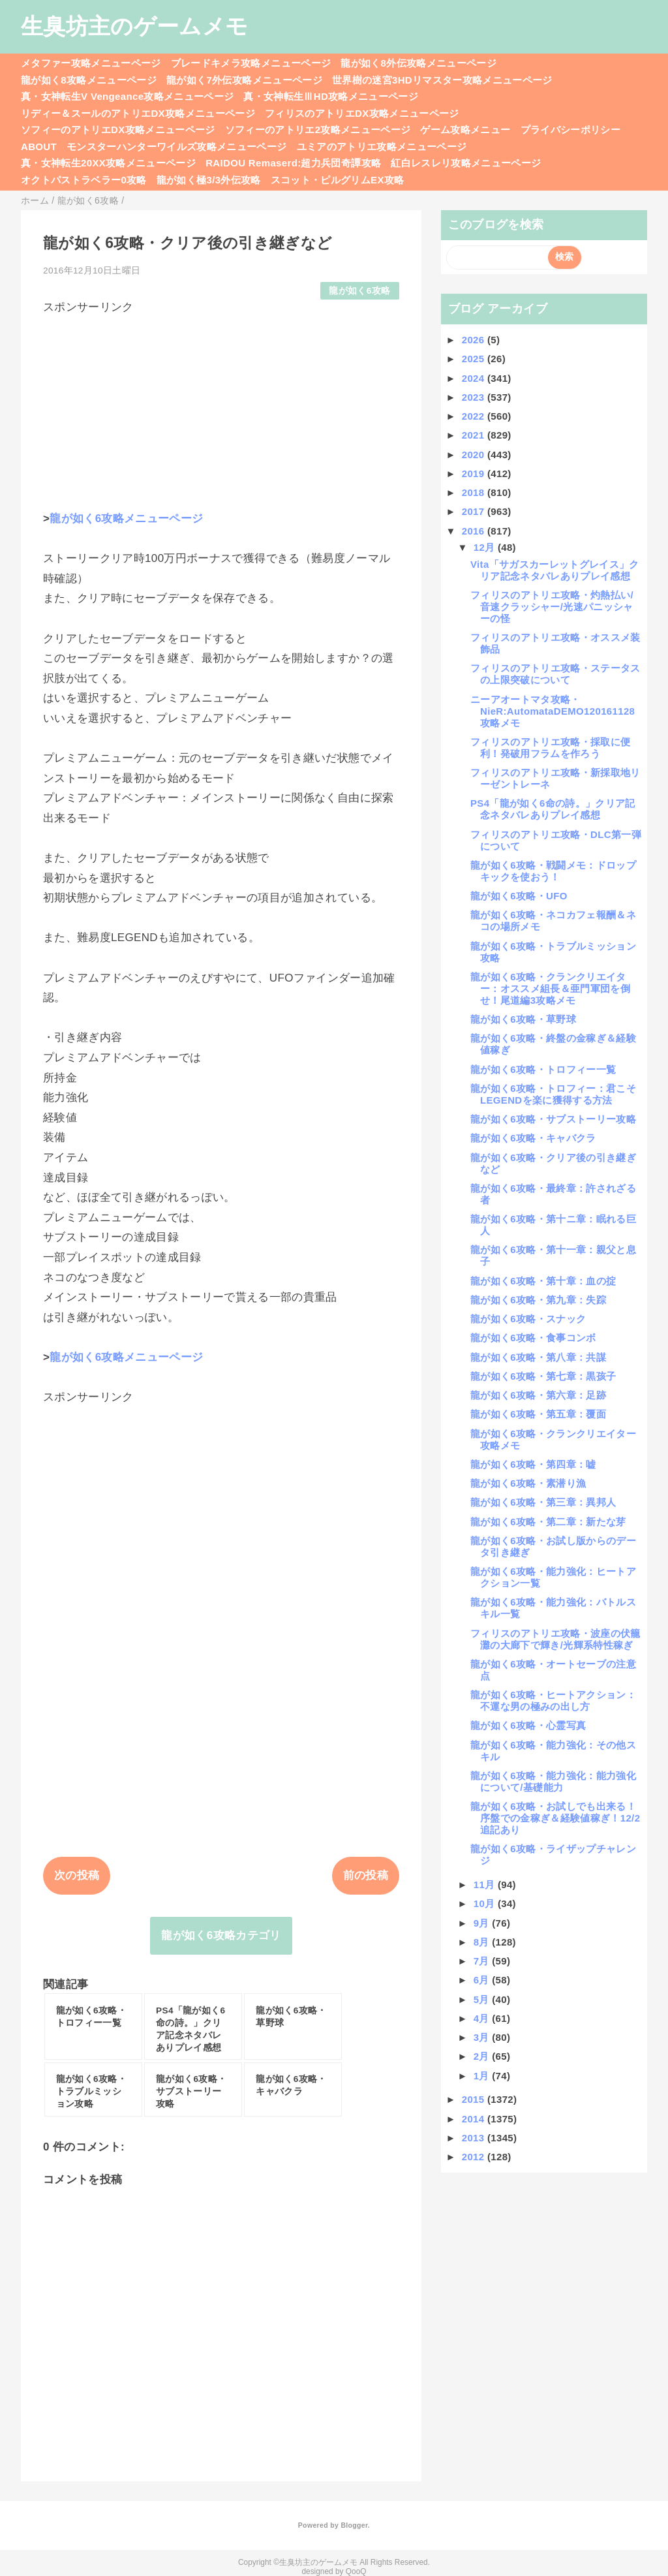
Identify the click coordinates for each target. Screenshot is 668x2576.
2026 (474, 339)
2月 (483, 2056)
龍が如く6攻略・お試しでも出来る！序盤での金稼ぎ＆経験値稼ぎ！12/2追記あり (555, 1818)
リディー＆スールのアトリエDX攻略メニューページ (138, 113)
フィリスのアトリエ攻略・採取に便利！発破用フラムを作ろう (550, 747)
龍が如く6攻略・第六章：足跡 (538, 1395)
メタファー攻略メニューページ (91, 63)
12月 (486, 547)
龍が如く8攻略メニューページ (89, 79)
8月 (483, 1942)
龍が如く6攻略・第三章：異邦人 (543, 1502)
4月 (483, 2018)
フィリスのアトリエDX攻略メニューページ (362, 113)
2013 (474, 2137)
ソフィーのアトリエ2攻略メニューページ (318, 129)
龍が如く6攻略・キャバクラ (533, 1137)
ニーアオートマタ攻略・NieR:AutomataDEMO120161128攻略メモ (552, 711)
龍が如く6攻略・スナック (528, 1318)
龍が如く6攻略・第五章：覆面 (538, 1414)
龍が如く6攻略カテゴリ (221, 1935)
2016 (474, 530)
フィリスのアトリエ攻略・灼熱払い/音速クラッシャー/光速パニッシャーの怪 (551, 606)
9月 (483, 1923)
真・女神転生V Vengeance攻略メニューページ (127, 96)
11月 (486, 1884)
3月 (483, 2037)
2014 (474, 2118)
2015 (474, 2099)
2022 (474, 416)
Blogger (354, 2525)
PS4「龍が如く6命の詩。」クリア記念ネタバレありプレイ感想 (552, 809)
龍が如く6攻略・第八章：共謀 (538, 1357)
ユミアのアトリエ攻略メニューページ (382, 146)
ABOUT (39, 146)
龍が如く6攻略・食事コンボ (533, 1337)
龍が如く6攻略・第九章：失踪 (538, 1299)
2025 (474, 358)
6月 (483, 1979)
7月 (483, 1960)
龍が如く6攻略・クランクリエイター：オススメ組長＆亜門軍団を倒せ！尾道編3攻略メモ (550, 988)
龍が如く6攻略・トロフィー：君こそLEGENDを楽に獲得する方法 (553, 1094)
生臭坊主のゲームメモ (134, 26)
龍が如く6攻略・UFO (519, 895)
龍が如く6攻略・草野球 (523, 1019)
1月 (483, 2075)
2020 (474, 454)
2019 (474, 473)
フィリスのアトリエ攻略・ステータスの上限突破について (555, 673)
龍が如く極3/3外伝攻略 (209, 179)
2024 (474, 378)
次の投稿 (76, 1875)
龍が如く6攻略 (359, 291)
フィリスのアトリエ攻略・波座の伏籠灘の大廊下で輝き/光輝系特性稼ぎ (555, 1639)
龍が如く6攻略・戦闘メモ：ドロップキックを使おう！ (553, 871)
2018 (474, 492)
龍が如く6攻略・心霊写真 (528, 1725)
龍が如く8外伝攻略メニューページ (418, 63)
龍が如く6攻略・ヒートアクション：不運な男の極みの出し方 (553, 1700)
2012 (474, 2156)
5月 (483, 1999)
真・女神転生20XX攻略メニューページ (108, 162)
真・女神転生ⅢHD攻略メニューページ (330, 96)
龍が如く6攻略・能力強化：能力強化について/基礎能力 (553, 1781)
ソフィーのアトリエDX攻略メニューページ (118, 129)
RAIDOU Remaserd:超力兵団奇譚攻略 (293, 162)
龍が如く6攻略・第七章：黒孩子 (543, 1376)
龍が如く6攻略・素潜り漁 (528, 1483)
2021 (474, 435)
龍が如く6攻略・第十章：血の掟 (543, 1280)
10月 (486, 1903)
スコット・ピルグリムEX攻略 (337, 179)
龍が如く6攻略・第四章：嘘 (533, 1464)
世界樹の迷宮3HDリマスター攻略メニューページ (442, 79)
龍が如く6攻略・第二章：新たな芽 (548, 1521)
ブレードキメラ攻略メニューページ (251, 63)
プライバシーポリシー (570, 129)
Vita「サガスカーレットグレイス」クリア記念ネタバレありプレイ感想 (554, 570)
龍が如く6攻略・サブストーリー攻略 (553, 1119)
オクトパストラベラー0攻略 (84, 179)
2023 (474, 397)
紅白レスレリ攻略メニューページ (466, 162)
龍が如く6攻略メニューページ (126, 518)
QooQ (356, 2571)
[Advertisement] (221, 406)
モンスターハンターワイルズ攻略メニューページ (176, 146)
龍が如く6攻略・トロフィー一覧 (543, 1069)
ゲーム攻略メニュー (465, 129)
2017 (474, 511)
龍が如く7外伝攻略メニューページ (244, 79)
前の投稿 (365, 1875)
